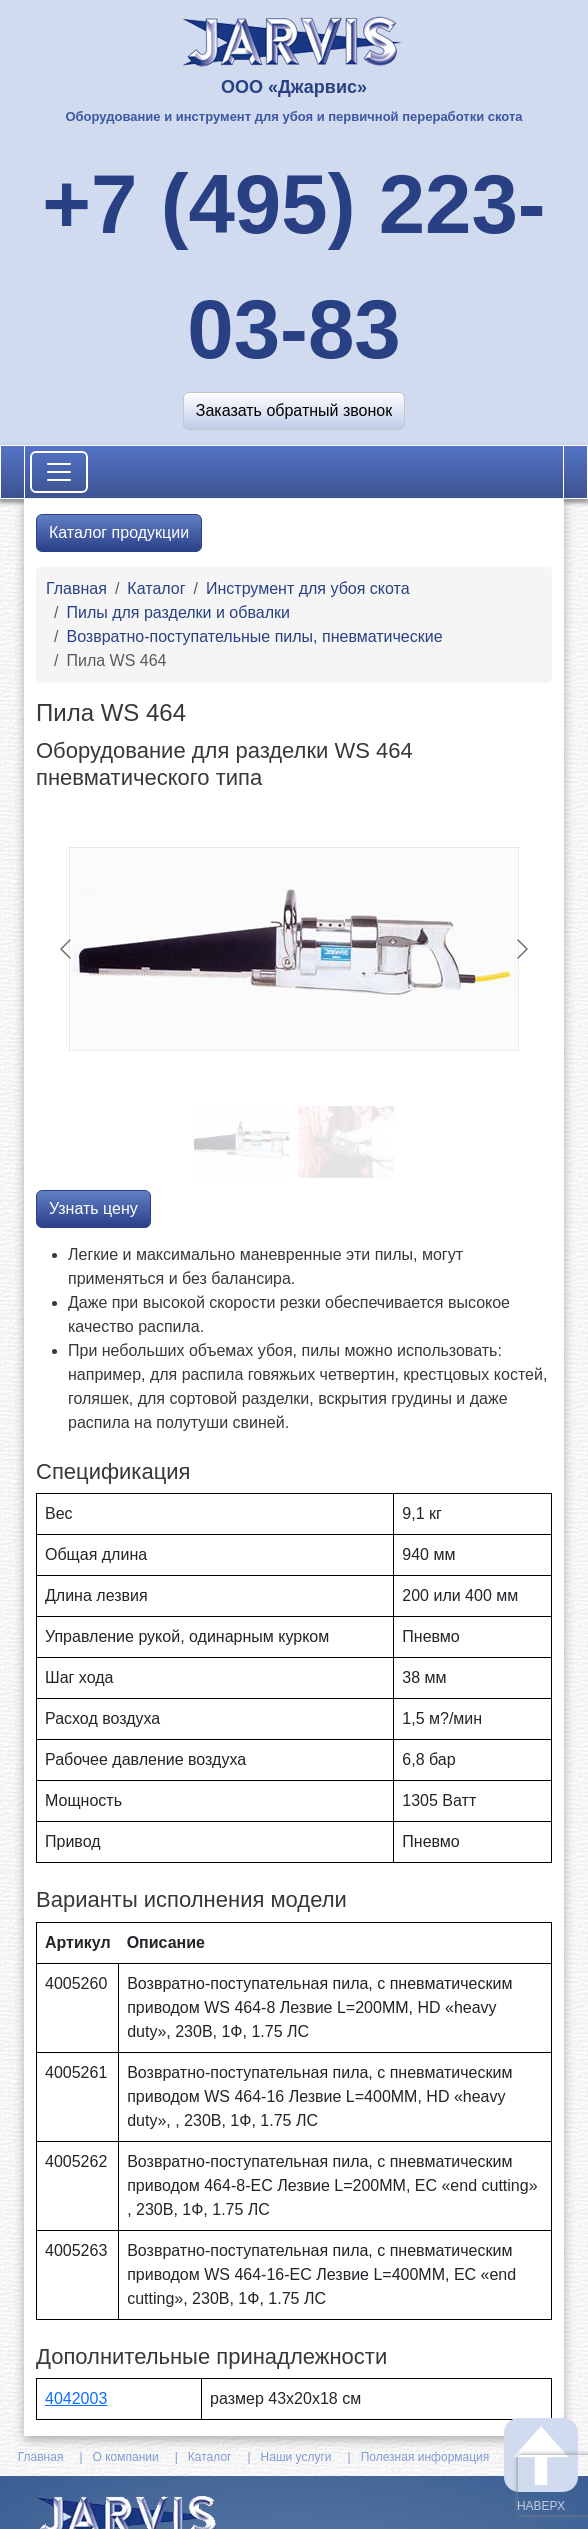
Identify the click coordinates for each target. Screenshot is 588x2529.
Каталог (156, 588)
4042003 (76, 2398)
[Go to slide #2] (346, 1142)
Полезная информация (425, 2457)
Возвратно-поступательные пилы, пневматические (254, 636)
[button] (294, 411)
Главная (76, 588)
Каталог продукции (119, 532)
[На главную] (294, 39)
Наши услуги (296, 2457)
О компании (126, 2457)
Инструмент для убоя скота (308, 588)
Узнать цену (93, 1208)
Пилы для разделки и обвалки (177, 612)
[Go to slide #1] (242, 1142)
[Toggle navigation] (59, 472)
